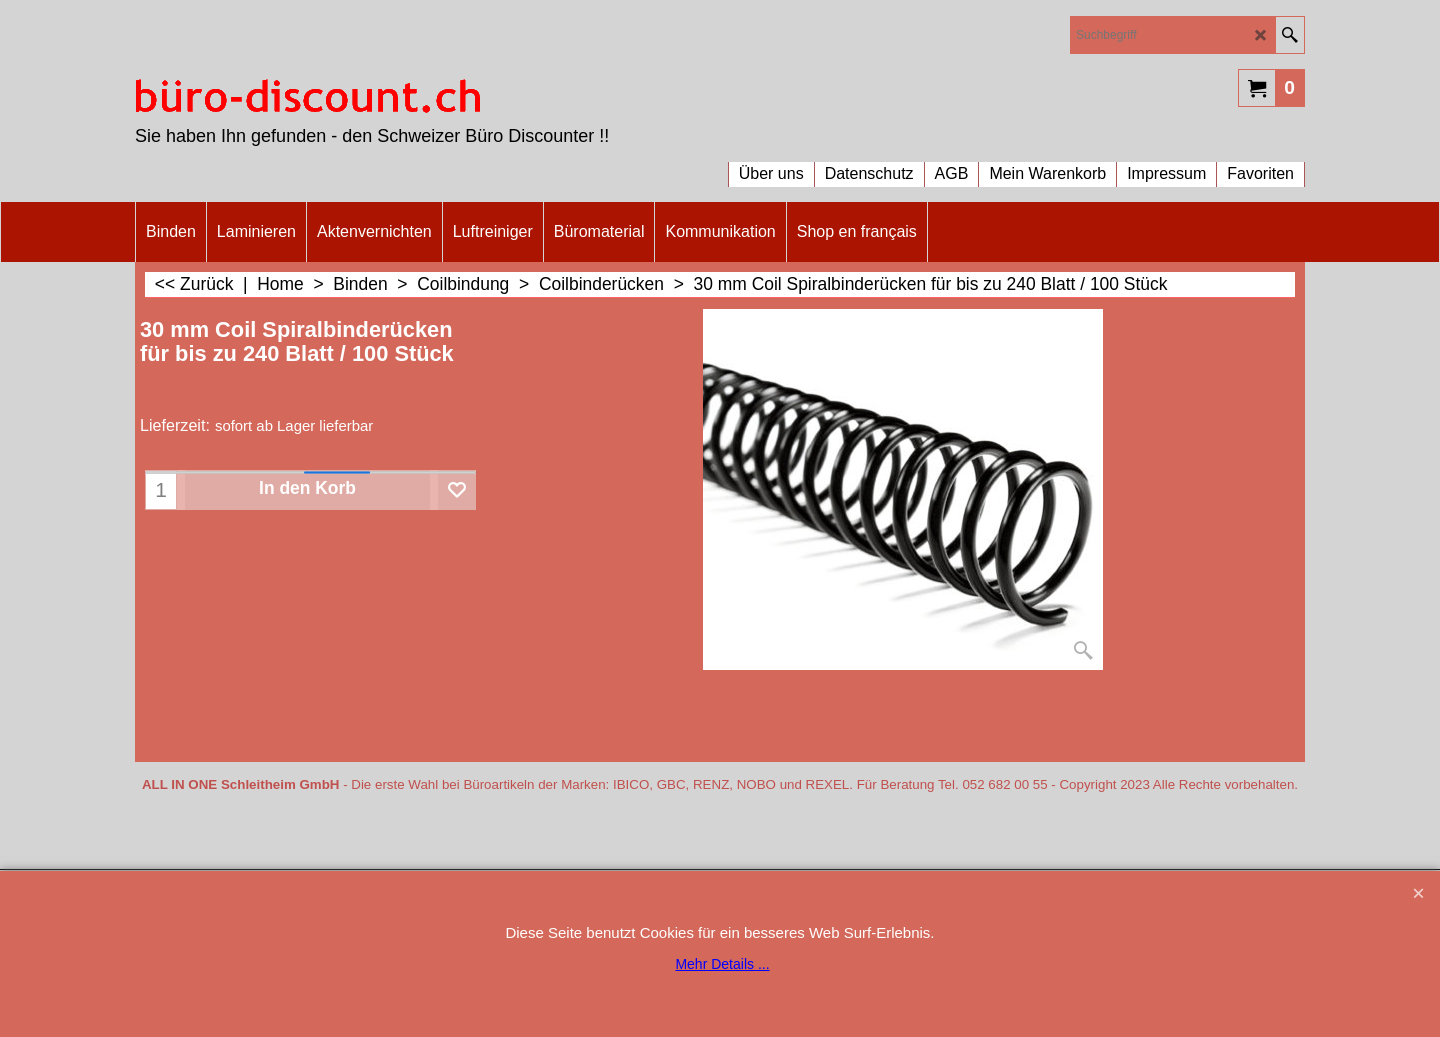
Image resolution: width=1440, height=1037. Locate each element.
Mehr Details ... (722, 964)
